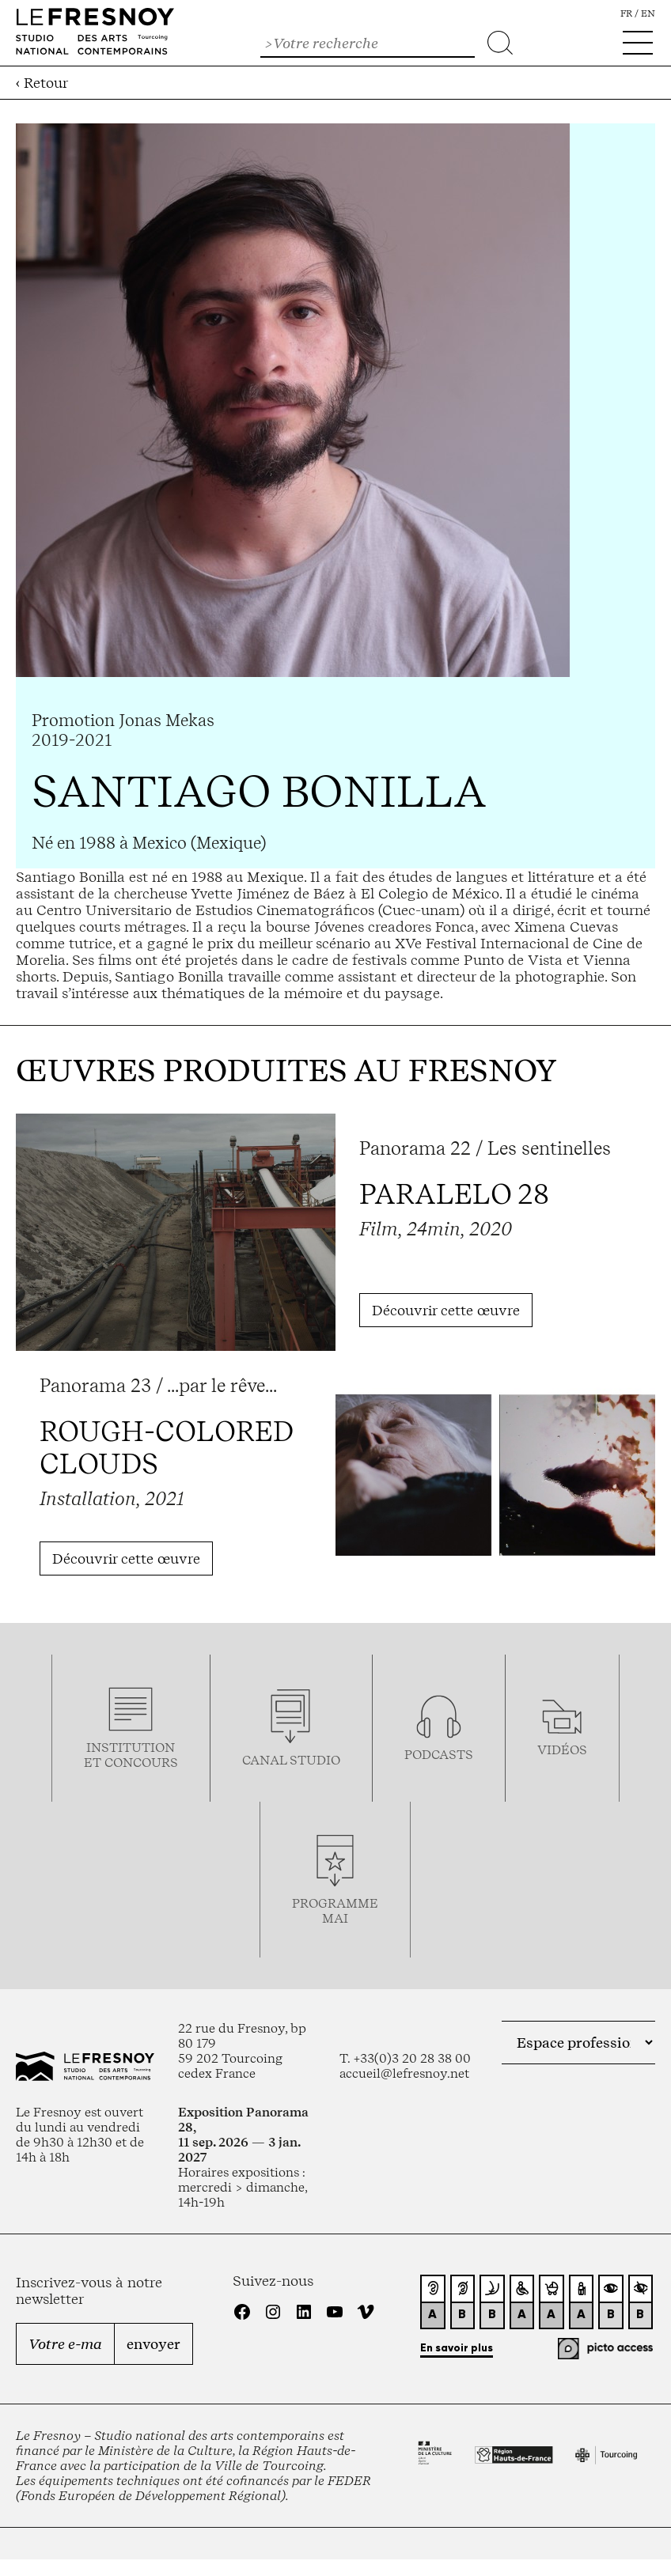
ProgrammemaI (335, 1911)
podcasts (438, 1754)
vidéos (562, 1749)
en (648, 13)
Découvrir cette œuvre (446, 1310)
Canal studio (291, 1760)
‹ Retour (42, 82)
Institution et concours (131, 1755)
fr (626, 13)
